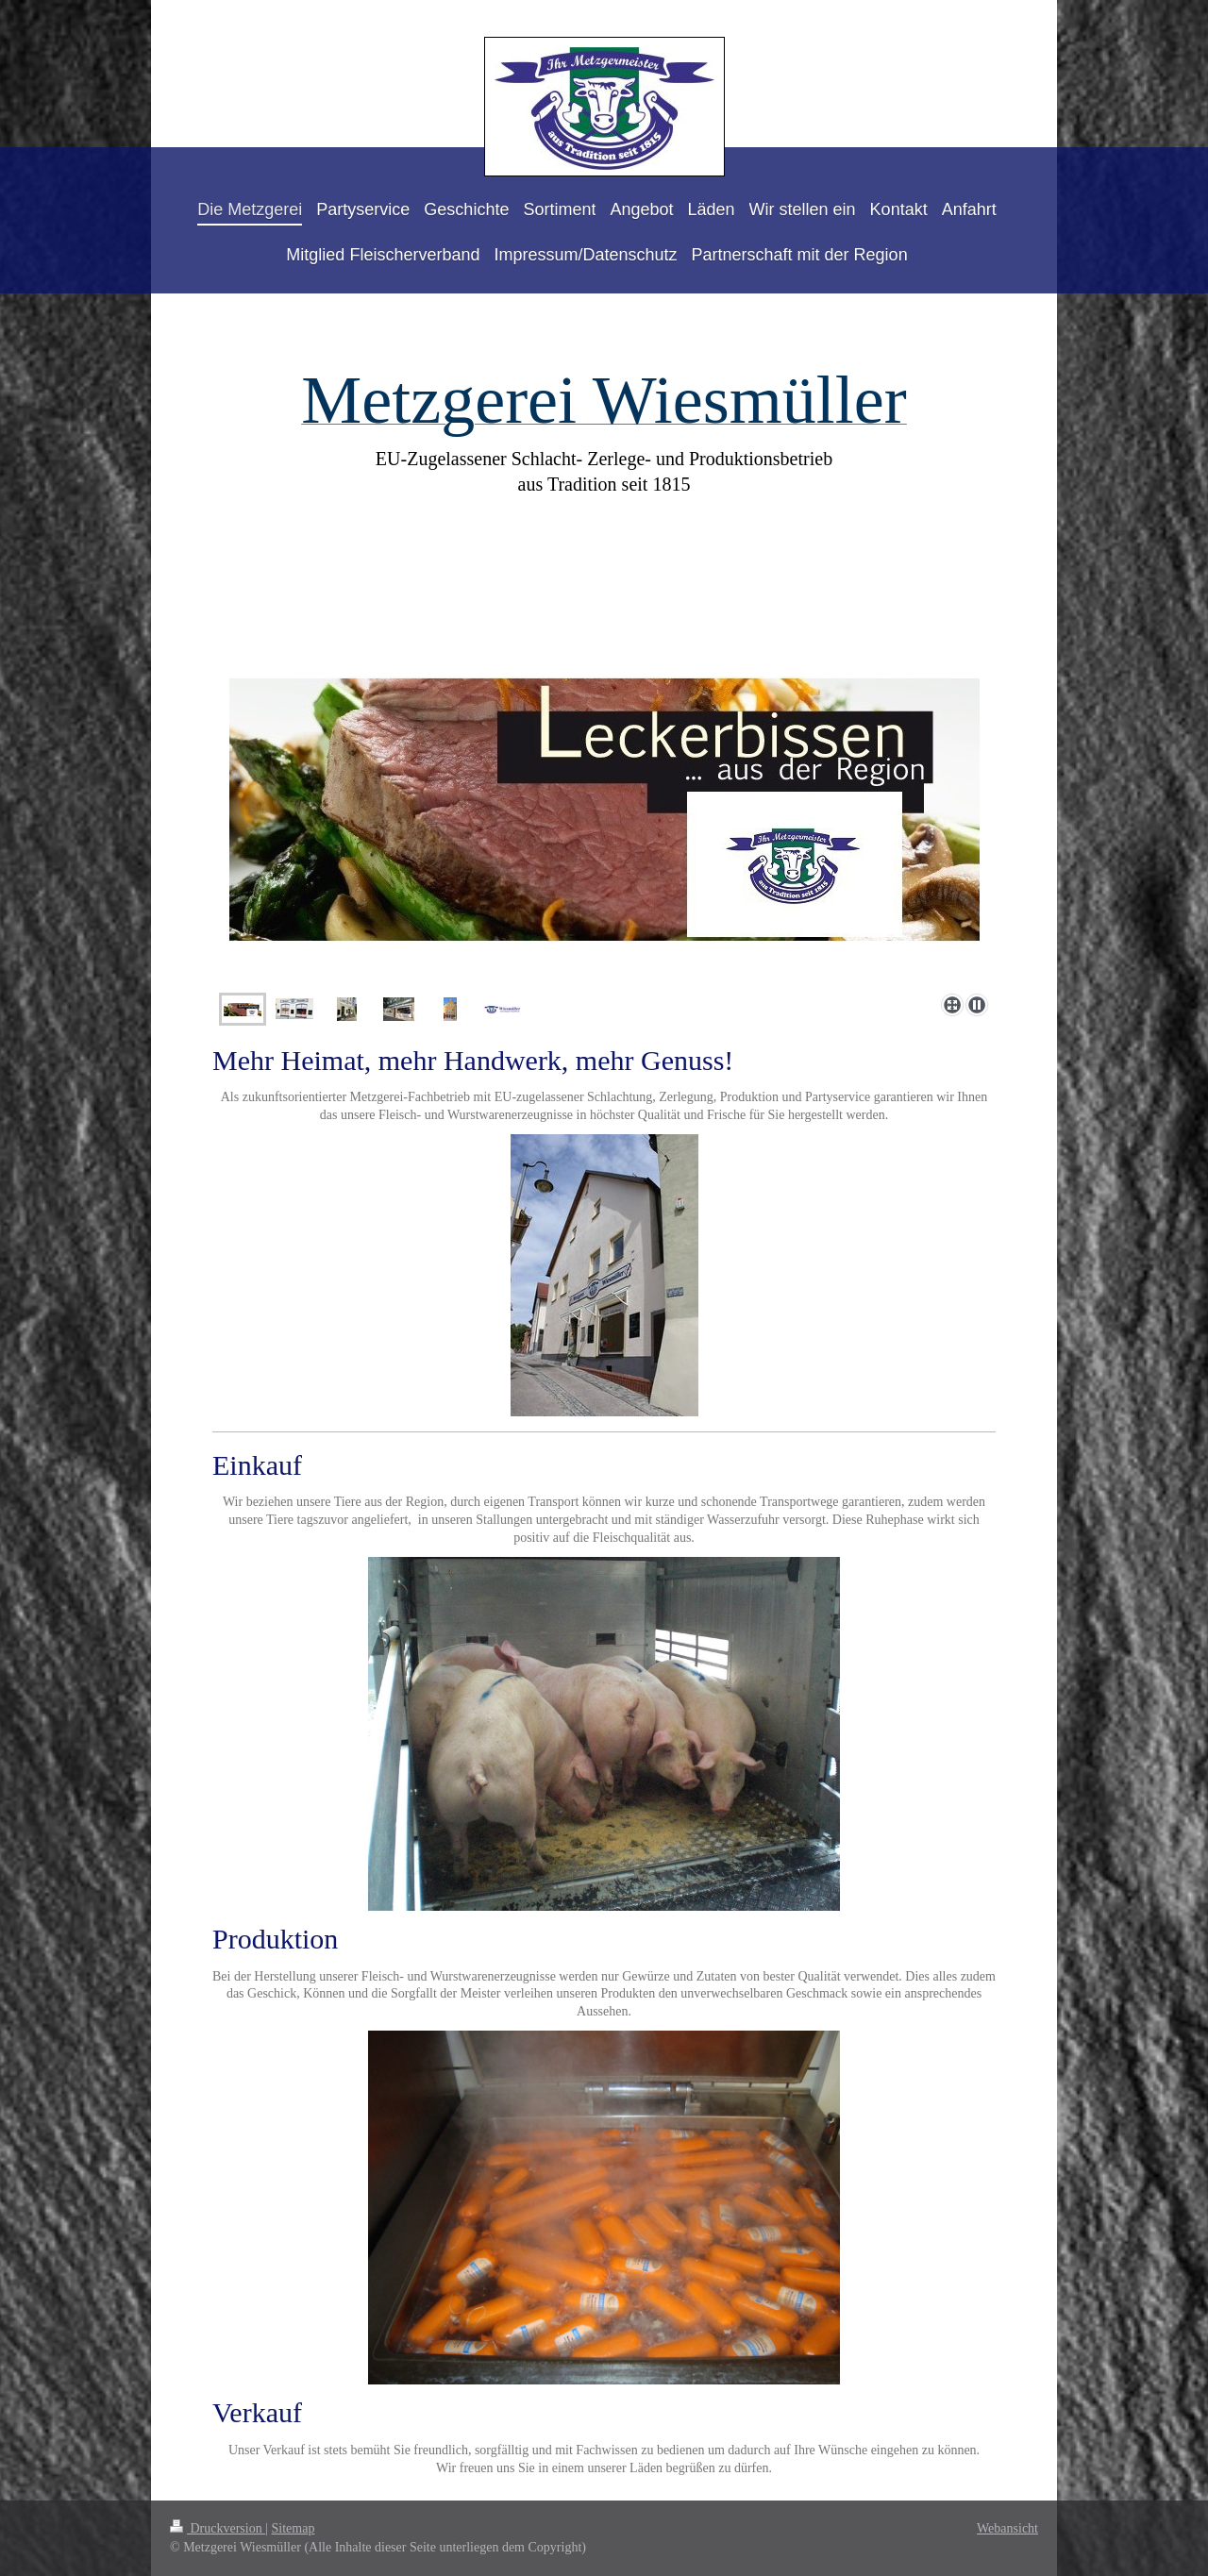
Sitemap (293, 2528)
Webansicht (1007, 2528)
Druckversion (217, 2528)
